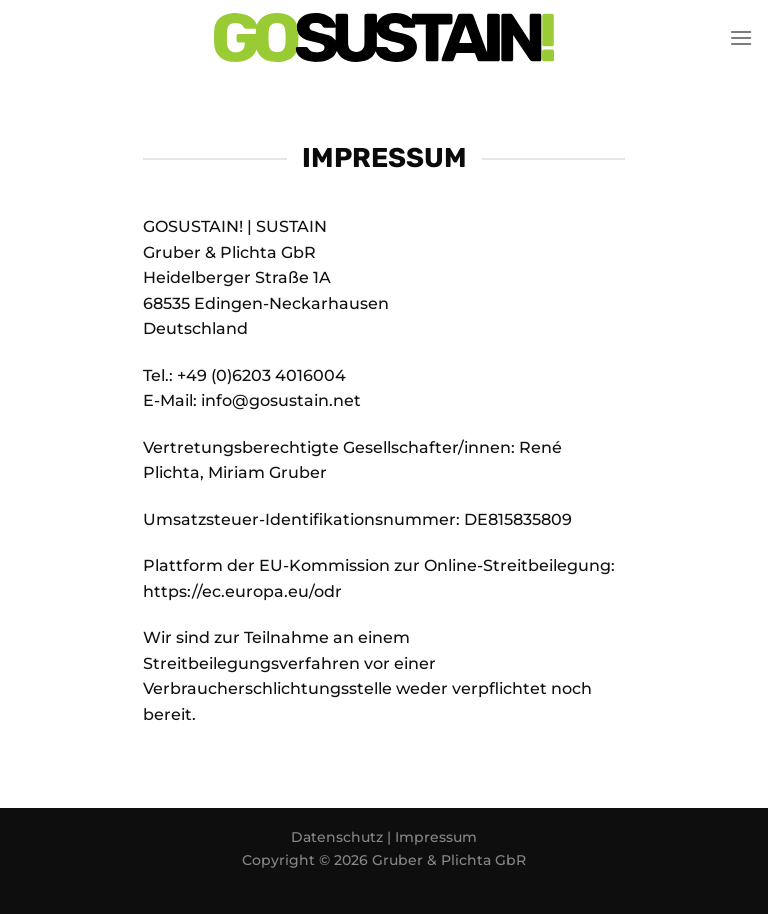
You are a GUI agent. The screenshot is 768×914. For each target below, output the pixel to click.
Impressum (436, 837)
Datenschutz (339, 837)
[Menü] (741, 37)
